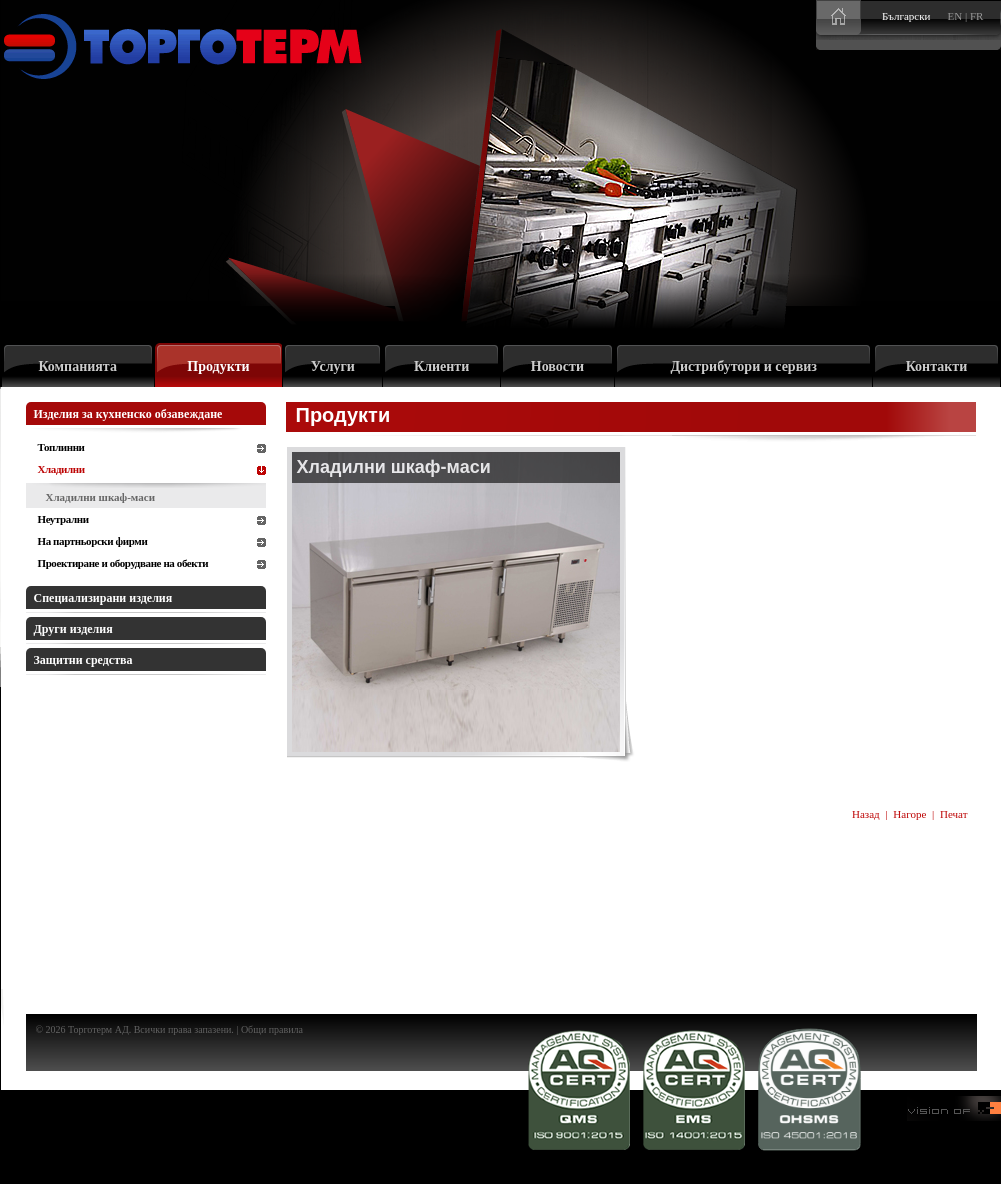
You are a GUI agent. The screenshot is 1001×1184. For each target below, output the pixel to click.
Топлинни (61, 447)
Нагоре (909, 814)
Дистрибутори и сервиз (743, 366)
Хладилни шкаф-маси (100, 497)
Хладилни (61, 469)
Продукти (218, 366)
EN (955, 16)
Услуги (333, 366)
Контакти (937, 366)
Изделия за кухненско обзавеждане (128, 414)
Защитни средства (83, 660)
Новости (557, 366)
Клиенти (441, 366)
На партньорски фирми (93, 541)
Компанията (77, 366)
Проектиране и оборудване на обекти (123, 563)
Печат (954, 814)
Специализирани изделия (103, 598)
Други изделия (73, 629)
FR (976, 16)
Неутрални (63, 519)
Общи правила (272, 1029)
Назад (866, 814)
